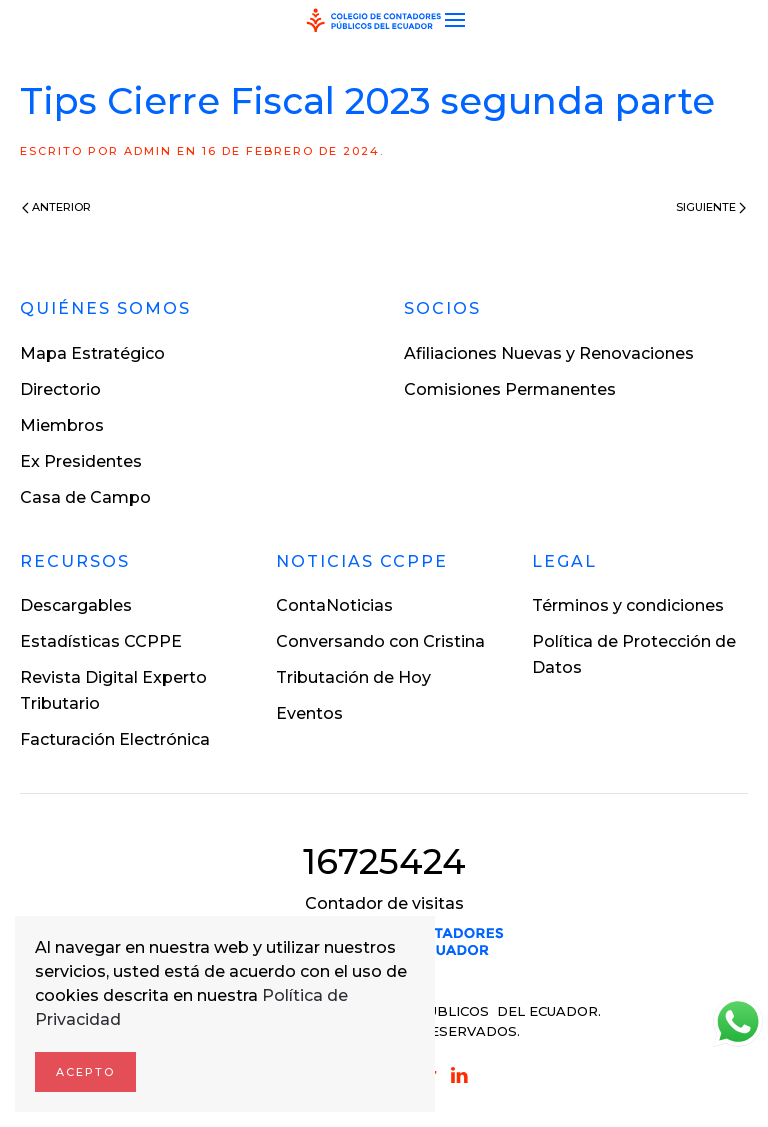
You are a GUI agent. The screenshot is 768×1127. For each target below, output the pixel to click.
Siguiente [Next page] (711, 207)
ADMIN (148, 151)
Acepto (85, 1072)
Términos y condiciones (628, 605)
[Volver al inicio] (374, 20)
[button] (455, 20)
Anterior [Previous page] (56, 207)
